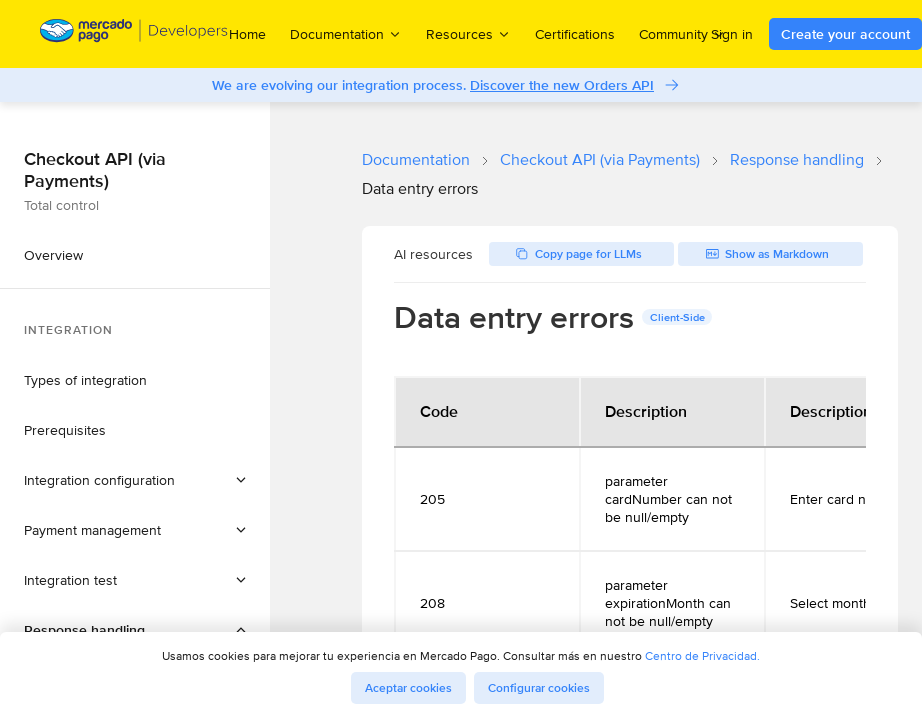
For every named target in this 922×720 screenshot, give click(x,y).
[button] (135, 480)
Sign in (732, 34)
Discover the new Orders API (562, 85)
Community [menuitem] (682, 33)
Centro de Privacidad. (702, 655)
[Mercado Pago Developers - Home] (134, 34)
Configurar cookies (539, 688)
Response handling (797, 159)
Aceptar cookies (408, 688)
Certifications (575, 34)
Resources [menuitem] (468, 33)
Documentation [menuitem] (346, 33)
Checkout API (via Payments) (600, 159)
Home (247, 34)
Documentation (416, 159)
